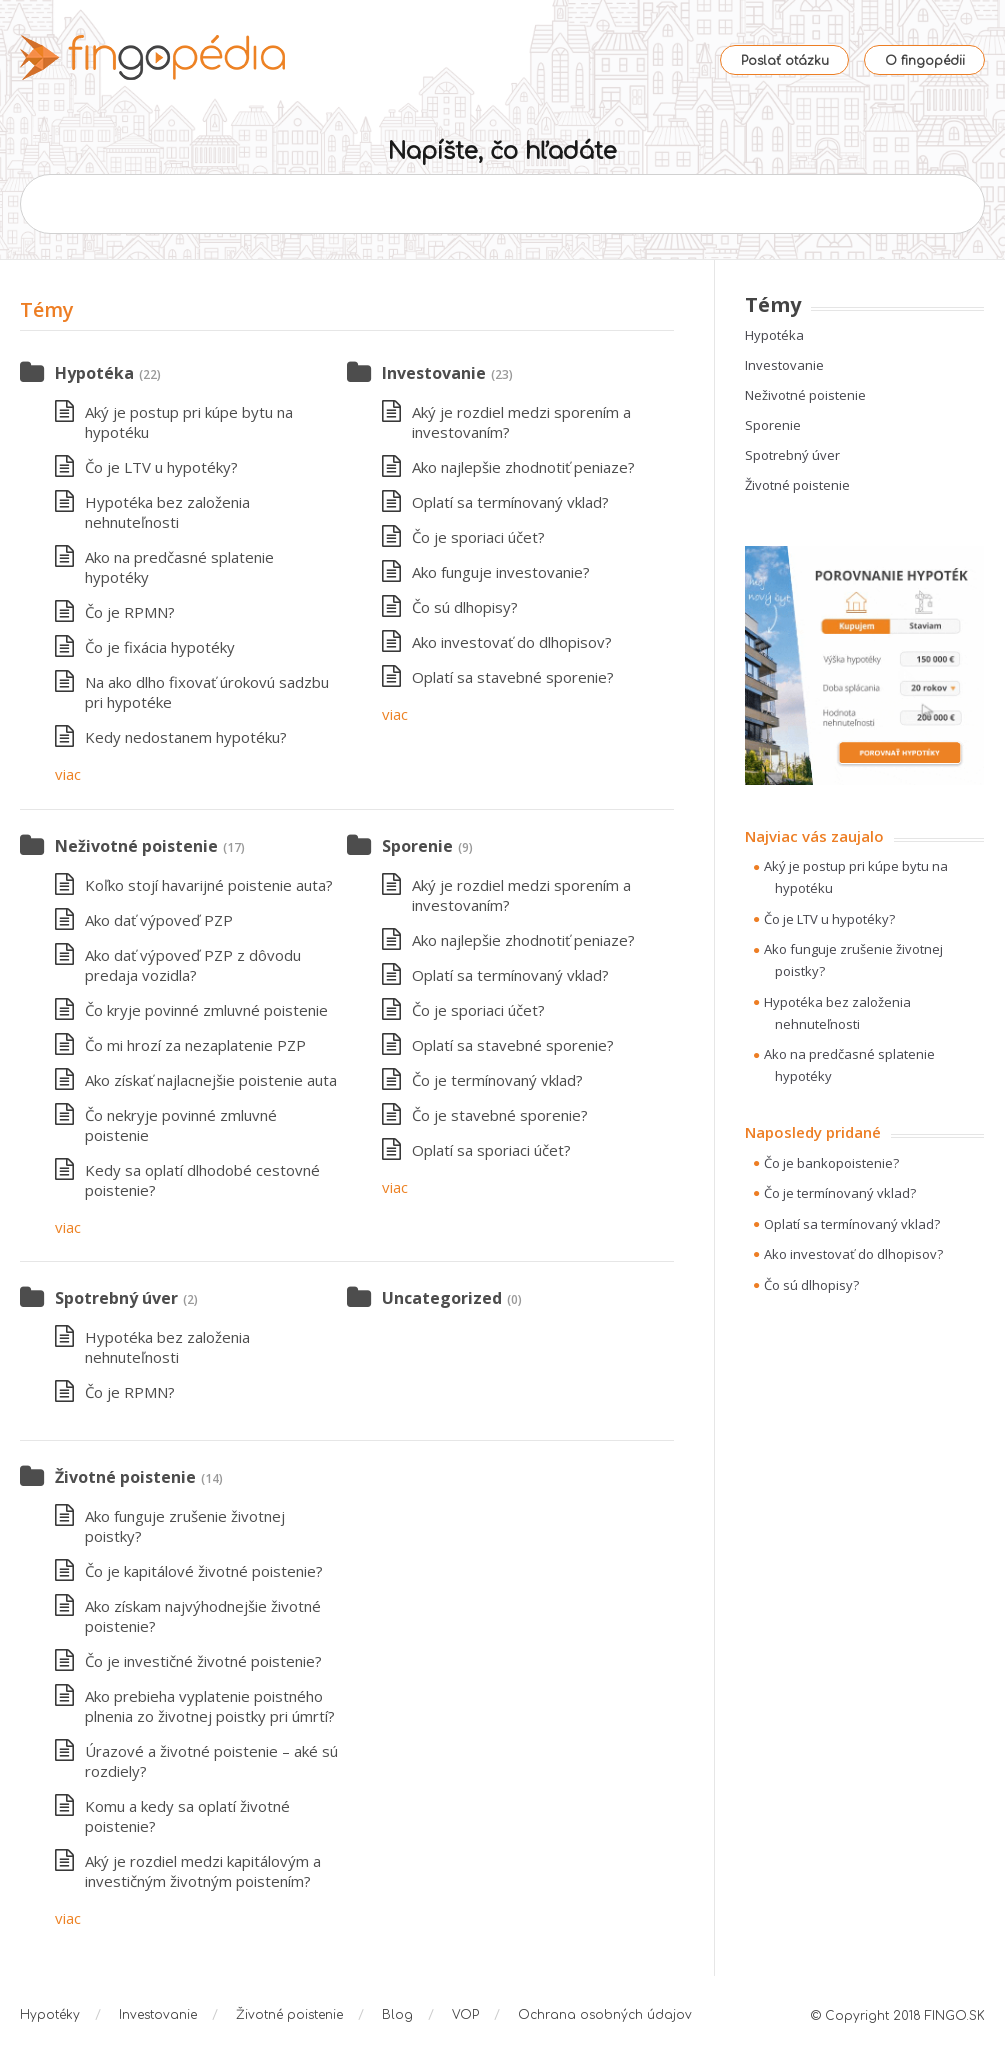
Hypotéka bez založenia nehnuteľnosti (167, 512)
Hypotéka (94, 373)
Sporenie (417, 846)
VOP (465, 2015)
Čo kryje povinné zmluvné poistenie (206, 1010)
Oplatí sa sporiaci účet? (491, 1150)
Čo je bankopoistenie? (831, 1163)
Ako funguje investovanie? (501, 572)
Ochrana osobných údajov (605, 2015)
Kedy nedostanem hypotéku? (186, 737)
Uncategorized (442, 1298)
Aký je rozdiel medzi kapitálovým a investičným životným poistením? (203, 1871)
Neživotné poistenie (136, 846)
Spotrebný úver (116, 1298)
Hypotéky (50, 2015)
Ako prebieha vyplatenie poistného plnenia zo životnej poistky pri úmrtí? (210, 1706)
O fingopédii (925, 61)
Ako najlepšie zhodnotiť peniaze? (523, 467)
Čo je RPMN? (130, 612)
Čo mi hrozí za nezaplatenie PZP (195, 1045)
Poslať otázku (785, 61)
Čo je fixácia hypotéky (160, 647)
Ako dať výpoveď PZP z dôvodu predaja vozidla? (193, 965)
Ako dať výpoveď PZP (159, 920)
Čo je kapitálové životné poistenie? (204, 1571)
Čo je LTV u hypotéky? (161, 467)
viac (68, 774)
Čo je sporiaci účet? (478, 537)
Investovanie (434, 373)
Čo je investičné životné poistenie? (203, 1661)
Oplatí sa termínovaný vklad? (510, 502)
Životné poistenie (125, 1477)
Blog (397, 2015)
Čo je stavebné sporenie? (500, 1115)
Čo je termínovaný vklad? (497, 1080)
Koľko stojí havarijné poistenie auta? (209, 885)
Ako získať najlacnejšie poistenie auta (211, 1080)
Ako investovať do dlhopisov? (512, 642)
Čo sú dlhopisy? (465, 607)
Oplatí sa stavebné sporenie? (513, 677)
